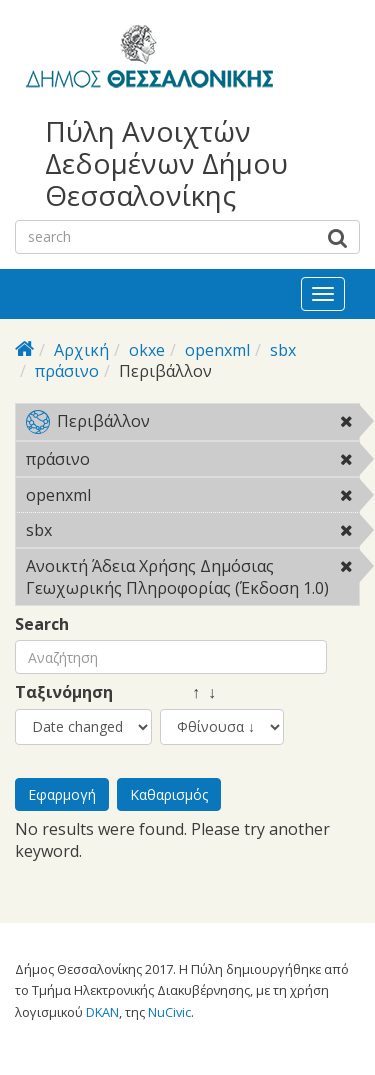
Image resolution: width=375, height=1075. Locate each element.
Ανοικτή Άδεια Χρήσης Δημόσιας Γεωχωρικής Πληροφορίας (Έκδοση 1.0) (192, 580)
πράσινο (67, 371)
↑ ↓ (188, 692)
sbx (283, 350)
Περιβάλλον (192, 425)
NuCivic (169, 1012)
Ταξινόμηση (64, 692)
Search (42, 624)
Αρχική (81, 350)
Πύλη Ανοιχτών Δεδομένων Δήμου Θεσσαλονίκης (166, 163)
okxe (147, 350)
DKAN (102, 1012)
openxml (217, 350)
